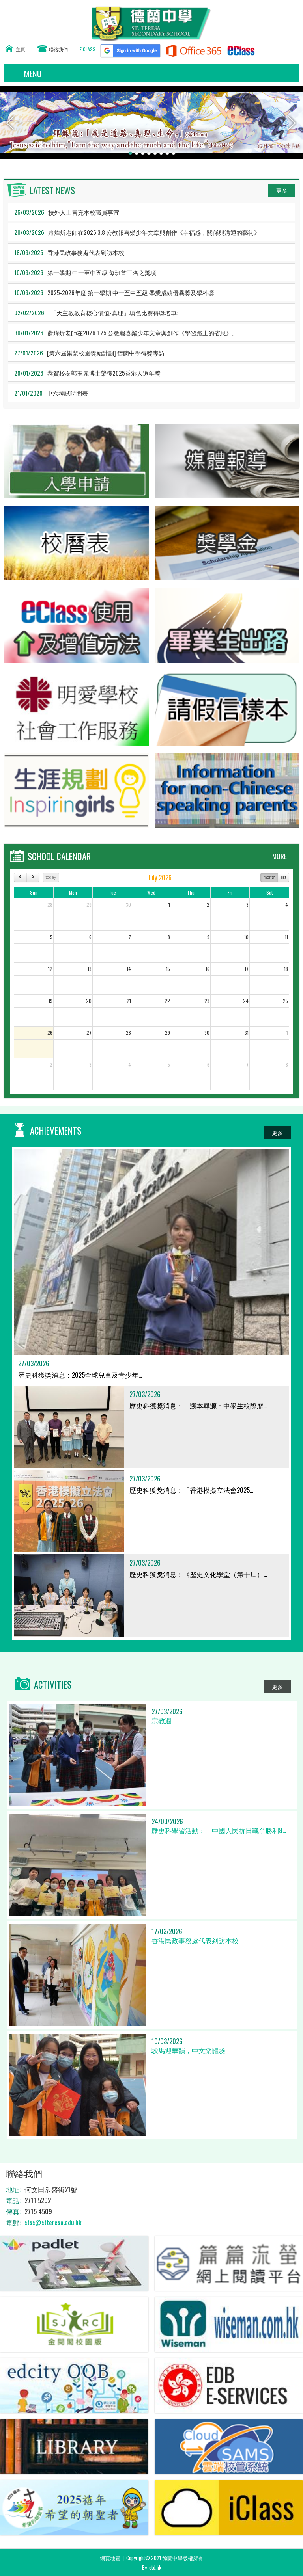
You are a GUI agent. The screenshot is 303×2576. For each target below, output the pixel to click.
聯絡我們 (58, 49)
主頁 (20, 49)
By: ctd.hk (151, 2567)
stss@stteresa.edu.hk (52, 2222)
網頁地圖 (110, 2558)
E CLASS (87, 49)
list (283, 877)
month (269, 877)
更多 (281, 190)
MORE (279, 856)
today (50, 877)
